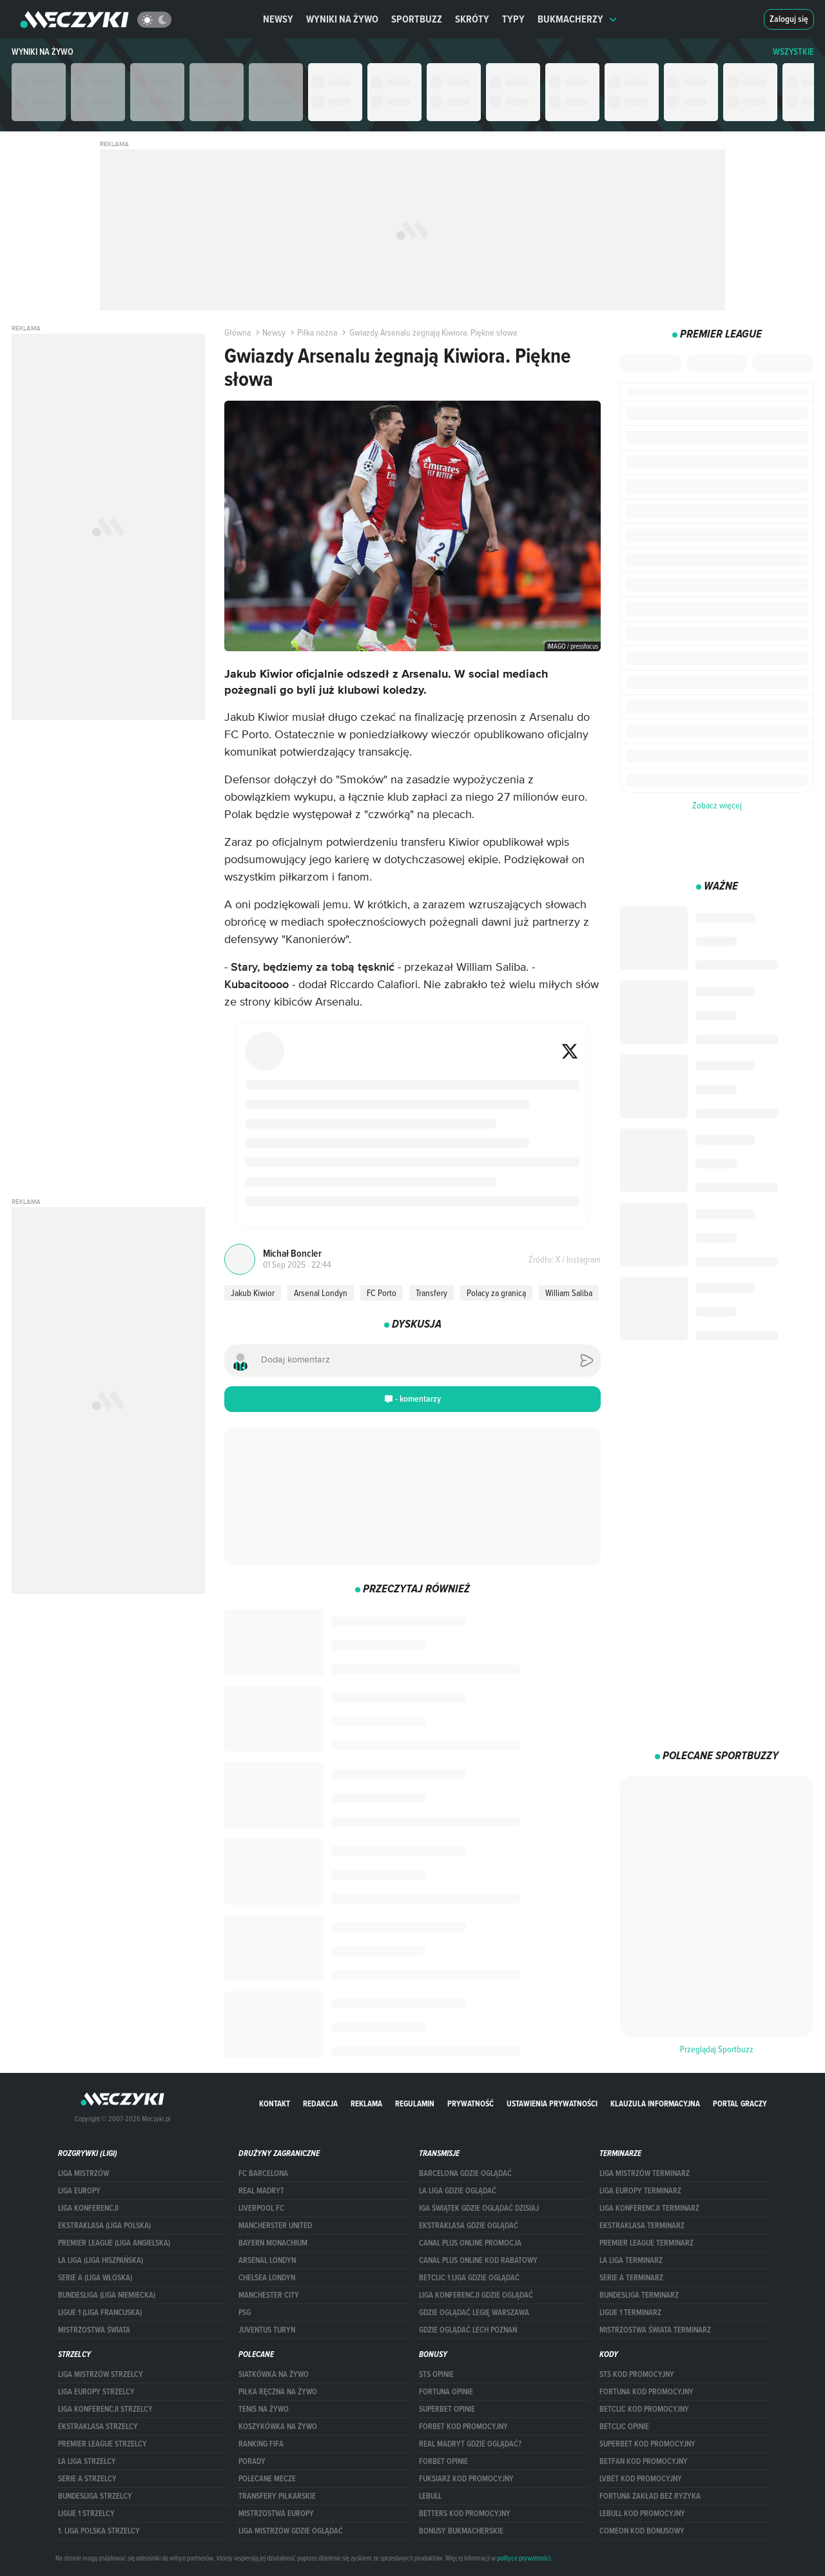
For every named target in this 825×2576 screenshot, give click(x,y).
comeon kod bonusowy (641, 2531)
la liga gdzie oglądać (457, 2191)
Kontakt (274, 2103)
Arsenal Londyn (320, 1292)
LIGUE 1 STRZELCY (86, 2513)
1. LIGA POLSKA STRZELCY (99, 2531)
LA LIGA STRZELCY (87, 2461)
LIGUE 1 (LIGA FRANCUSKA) (100, 2312)
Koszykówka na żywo (277, 2426)
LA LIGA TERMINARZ (631, 2260)
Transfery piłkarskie (277, 2496)
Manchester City (268, 2295)
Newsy (278, 19)
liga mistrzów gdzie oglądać (290, 2531)
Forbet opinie (443, 2461)
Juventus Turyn (266, 2330)
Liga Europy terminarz (640, 2191)
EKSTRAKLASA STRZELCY (98, 2426)
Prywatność (470, 2103)
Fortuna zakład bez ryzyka (650, 2496)
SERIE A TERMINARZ (631, 2278)
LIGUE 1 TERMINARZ (630, 2312)
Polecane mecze (267, 2479)
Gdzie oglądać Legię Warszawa (474, 2312)
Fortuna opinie (446, 2392)
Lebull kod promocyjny (642, 2513)
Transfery (431, 1292)
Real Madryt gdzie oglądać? (470, 2444)
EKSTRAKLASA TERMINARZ (641, 2225)
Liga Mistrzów (83, 2173)
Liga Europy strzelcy (96, 2392)
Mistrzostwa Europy (276, 2513)
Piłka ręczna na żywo (277, 2392)
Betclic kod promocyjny (644, 2409)
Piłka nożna (312, 332)
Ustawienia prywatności (552, 2103)
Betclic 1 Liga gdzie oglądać (469, 2278)
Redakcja (320, 2103)
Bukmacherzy (577, 19)
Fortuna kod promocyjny (646, 2392)
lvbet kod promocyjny (640, 2479)
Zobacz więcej (717, 805)
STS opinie (436, 2374)
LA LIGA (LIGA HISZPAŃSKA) (100, 2260)
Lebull (430, 2496)
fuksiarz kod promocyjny (466, 2479)
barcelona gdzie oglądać (465, 2173)
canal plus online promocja (470, 2243)
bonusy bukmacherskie (461, 2531)
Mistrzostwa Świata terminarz (655, 2330)
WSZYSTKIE (793, 51)
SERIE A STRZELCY (87, 2479)
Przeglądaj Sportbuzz (716, 2049)
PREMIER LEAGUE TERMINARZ (646, 2243)
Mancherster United (275, 2225)
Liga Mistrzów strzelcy (100, 2374)
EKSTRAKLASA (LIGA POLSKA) (104, 2225)
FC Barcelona (263, 2173)
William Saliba (568, 1292)
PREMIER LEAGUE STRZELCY (102, 2444)
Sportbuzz (416, 19)
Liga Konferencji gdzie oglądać (476, 2295)
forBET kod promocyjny (463, 2426)
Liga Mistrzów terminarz (644, 2173)
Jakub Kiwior (253, 1292)
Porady (252, 2461)
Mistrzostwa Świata (94, 2330)
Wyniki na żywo (342, 19)
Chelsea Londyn (266, 2278)
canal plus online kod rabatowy (478, 2260)
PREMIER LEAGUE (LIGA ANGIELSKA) (114, 2243)
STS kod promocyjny (636, 2374)
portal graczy (740, 2103)
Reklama (366, 2103)
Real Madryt (261, 2191)
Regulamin (414, 2103)
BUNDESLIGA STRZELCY (95, 2496)
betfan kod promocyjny (643, 2461)
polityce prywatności (523, 2558)
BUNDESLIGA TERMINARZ (639, 2295)
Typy (513, 19)
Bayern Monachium (272, 2243)
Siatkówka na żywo (273, 2374)
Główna (237, 332)
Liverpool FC (261, 2208)
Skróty (472, 19)
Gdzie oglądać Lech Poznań (468, 2330)
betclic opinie (624, 2426)
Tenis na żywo (263, 2409)
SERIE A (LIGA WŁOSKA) (95, 2278)
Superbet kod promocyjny (647, 2444)
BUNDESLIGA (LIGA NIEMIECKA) (106, 2295)
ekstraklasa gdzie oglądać (468, 2225)
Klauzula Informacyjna (655, 2103)
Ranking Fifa (261, 2444)
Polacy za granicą (496, 1292)
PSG (244, 2312)
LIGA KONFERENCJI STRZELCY (105, 2409)
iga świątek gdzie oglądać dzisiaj (479, 2208)
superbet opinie (447, 2409)
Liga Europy (79, 2191)
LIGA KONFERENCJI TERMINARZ (649, 2208)
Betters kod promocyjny (464, 2513)
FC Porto (381, 1292)
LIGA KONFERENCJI (88, 2208)
